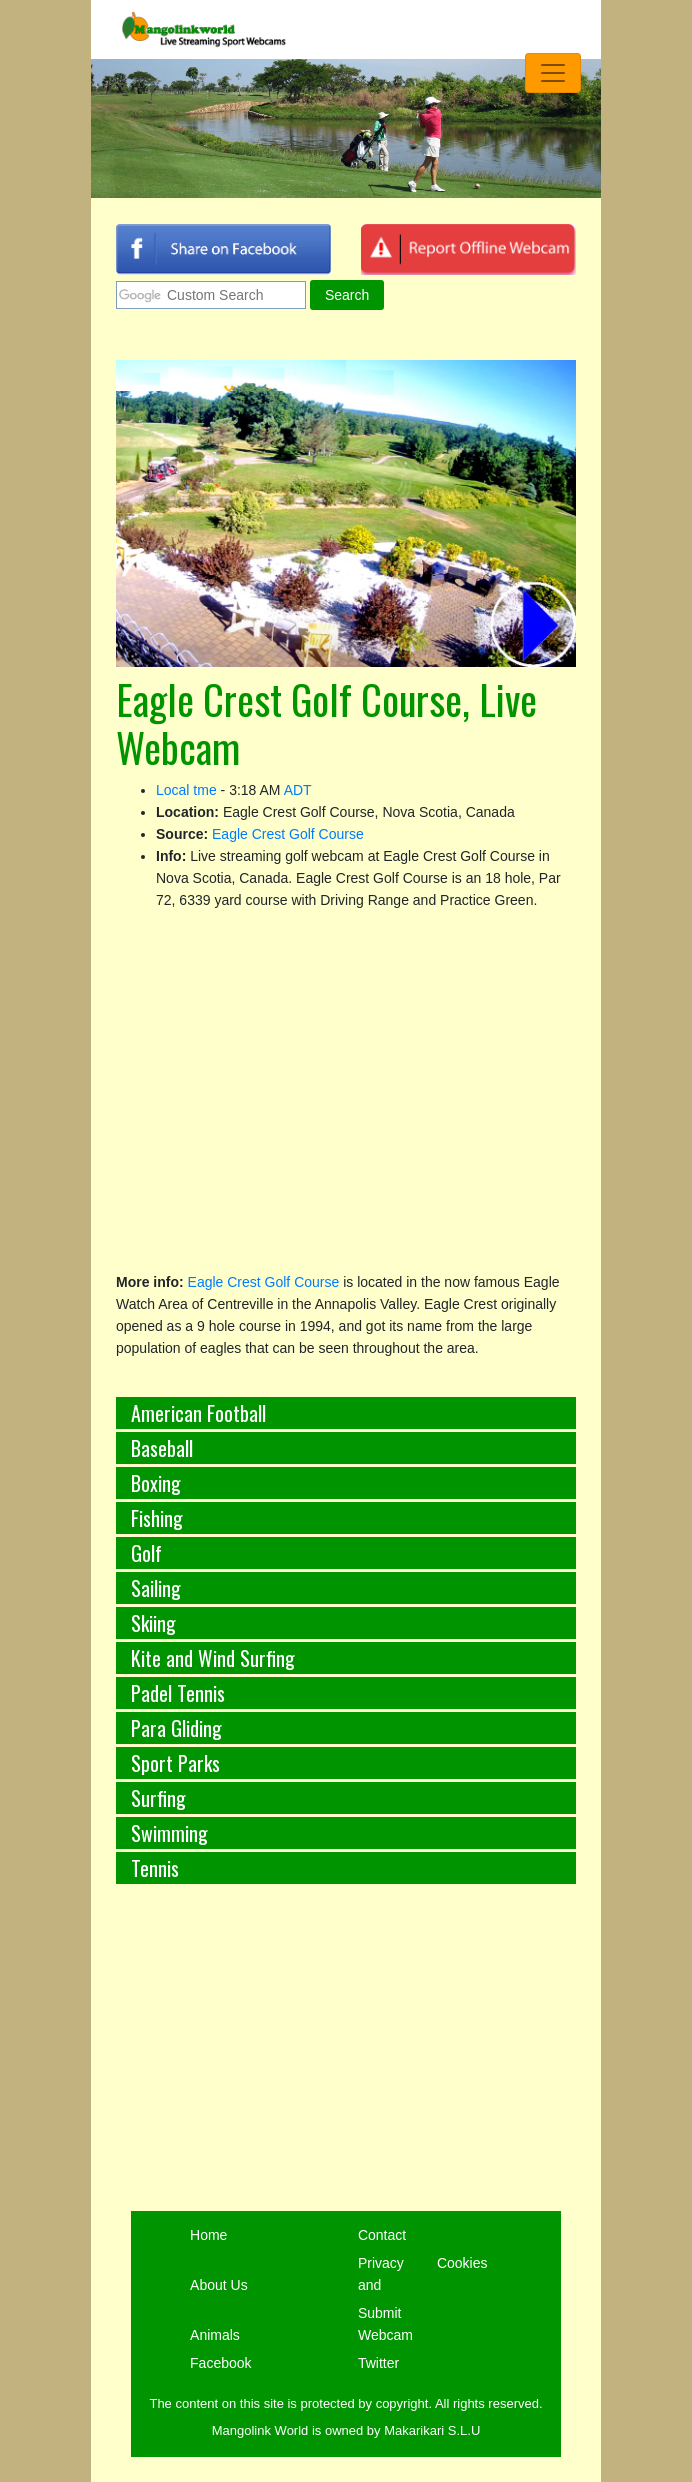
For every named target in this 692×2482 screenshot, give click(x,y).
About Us (219, 2285)
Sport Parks (175, 1763)
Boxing (156, 1483)
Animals (215, 2335)
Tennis (155, 1868)
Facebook (220, 2363)
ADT (298, 790)
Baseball (162, 1448)
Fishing (157, 1518)
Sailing (156, 1588)
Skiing (153, 1623)
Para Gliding (176, 1728)
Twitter (378, 2363)
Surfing (158, 1798)
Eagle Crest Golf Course (288, 834)
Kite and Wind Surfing (213, 1658)
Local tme (186, 790)
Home (208, 2235)
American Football (198, 1413)
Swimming (169, 1833)
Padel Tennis (178, 1693)
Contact (382, 2235)
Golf (146, 1553)
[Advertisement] (346, 2071)
